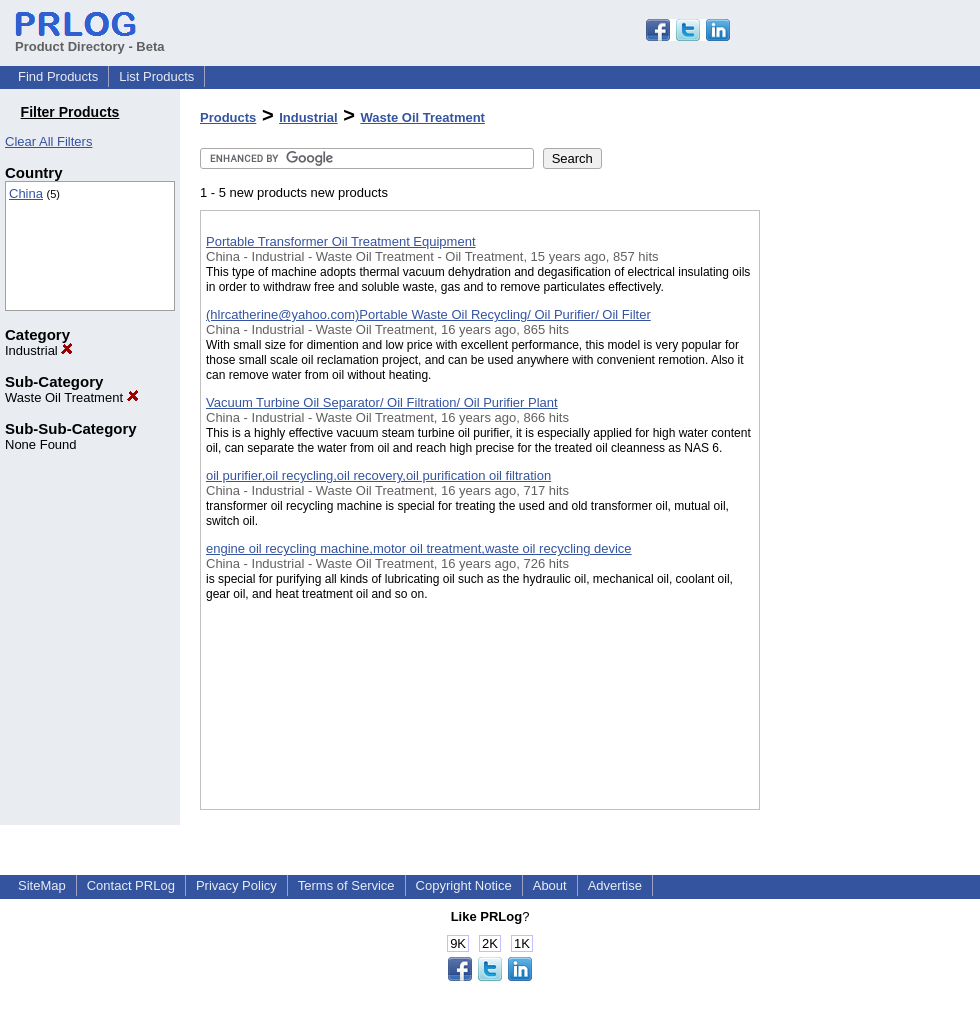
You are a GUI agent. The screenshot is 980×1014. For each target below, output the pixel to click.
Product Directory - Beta (90, 39)
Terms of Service (346, 885)
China (26, 193)
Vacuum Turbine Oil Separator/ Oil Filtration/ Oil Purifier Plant (382, 402)
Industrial (39, 350)
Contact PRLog (131, 885)
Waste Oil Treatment (72, 397)
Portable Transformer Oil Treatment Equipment (341, 241)
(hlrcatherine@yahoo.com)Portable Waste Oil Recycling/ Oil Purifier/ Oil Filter (428, 314)
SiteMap (42, 885)
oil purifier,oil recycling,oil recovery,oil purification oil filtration (378, 475)
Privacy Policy (236, 885)
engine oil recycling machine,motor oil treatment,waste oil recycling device (419, 548)
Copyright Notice (464, 885)
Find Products (58, 76)
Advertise (615, 885)
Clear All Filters (48, 141)
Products (228, 117)
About (550, 885)
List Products (156, 76)
